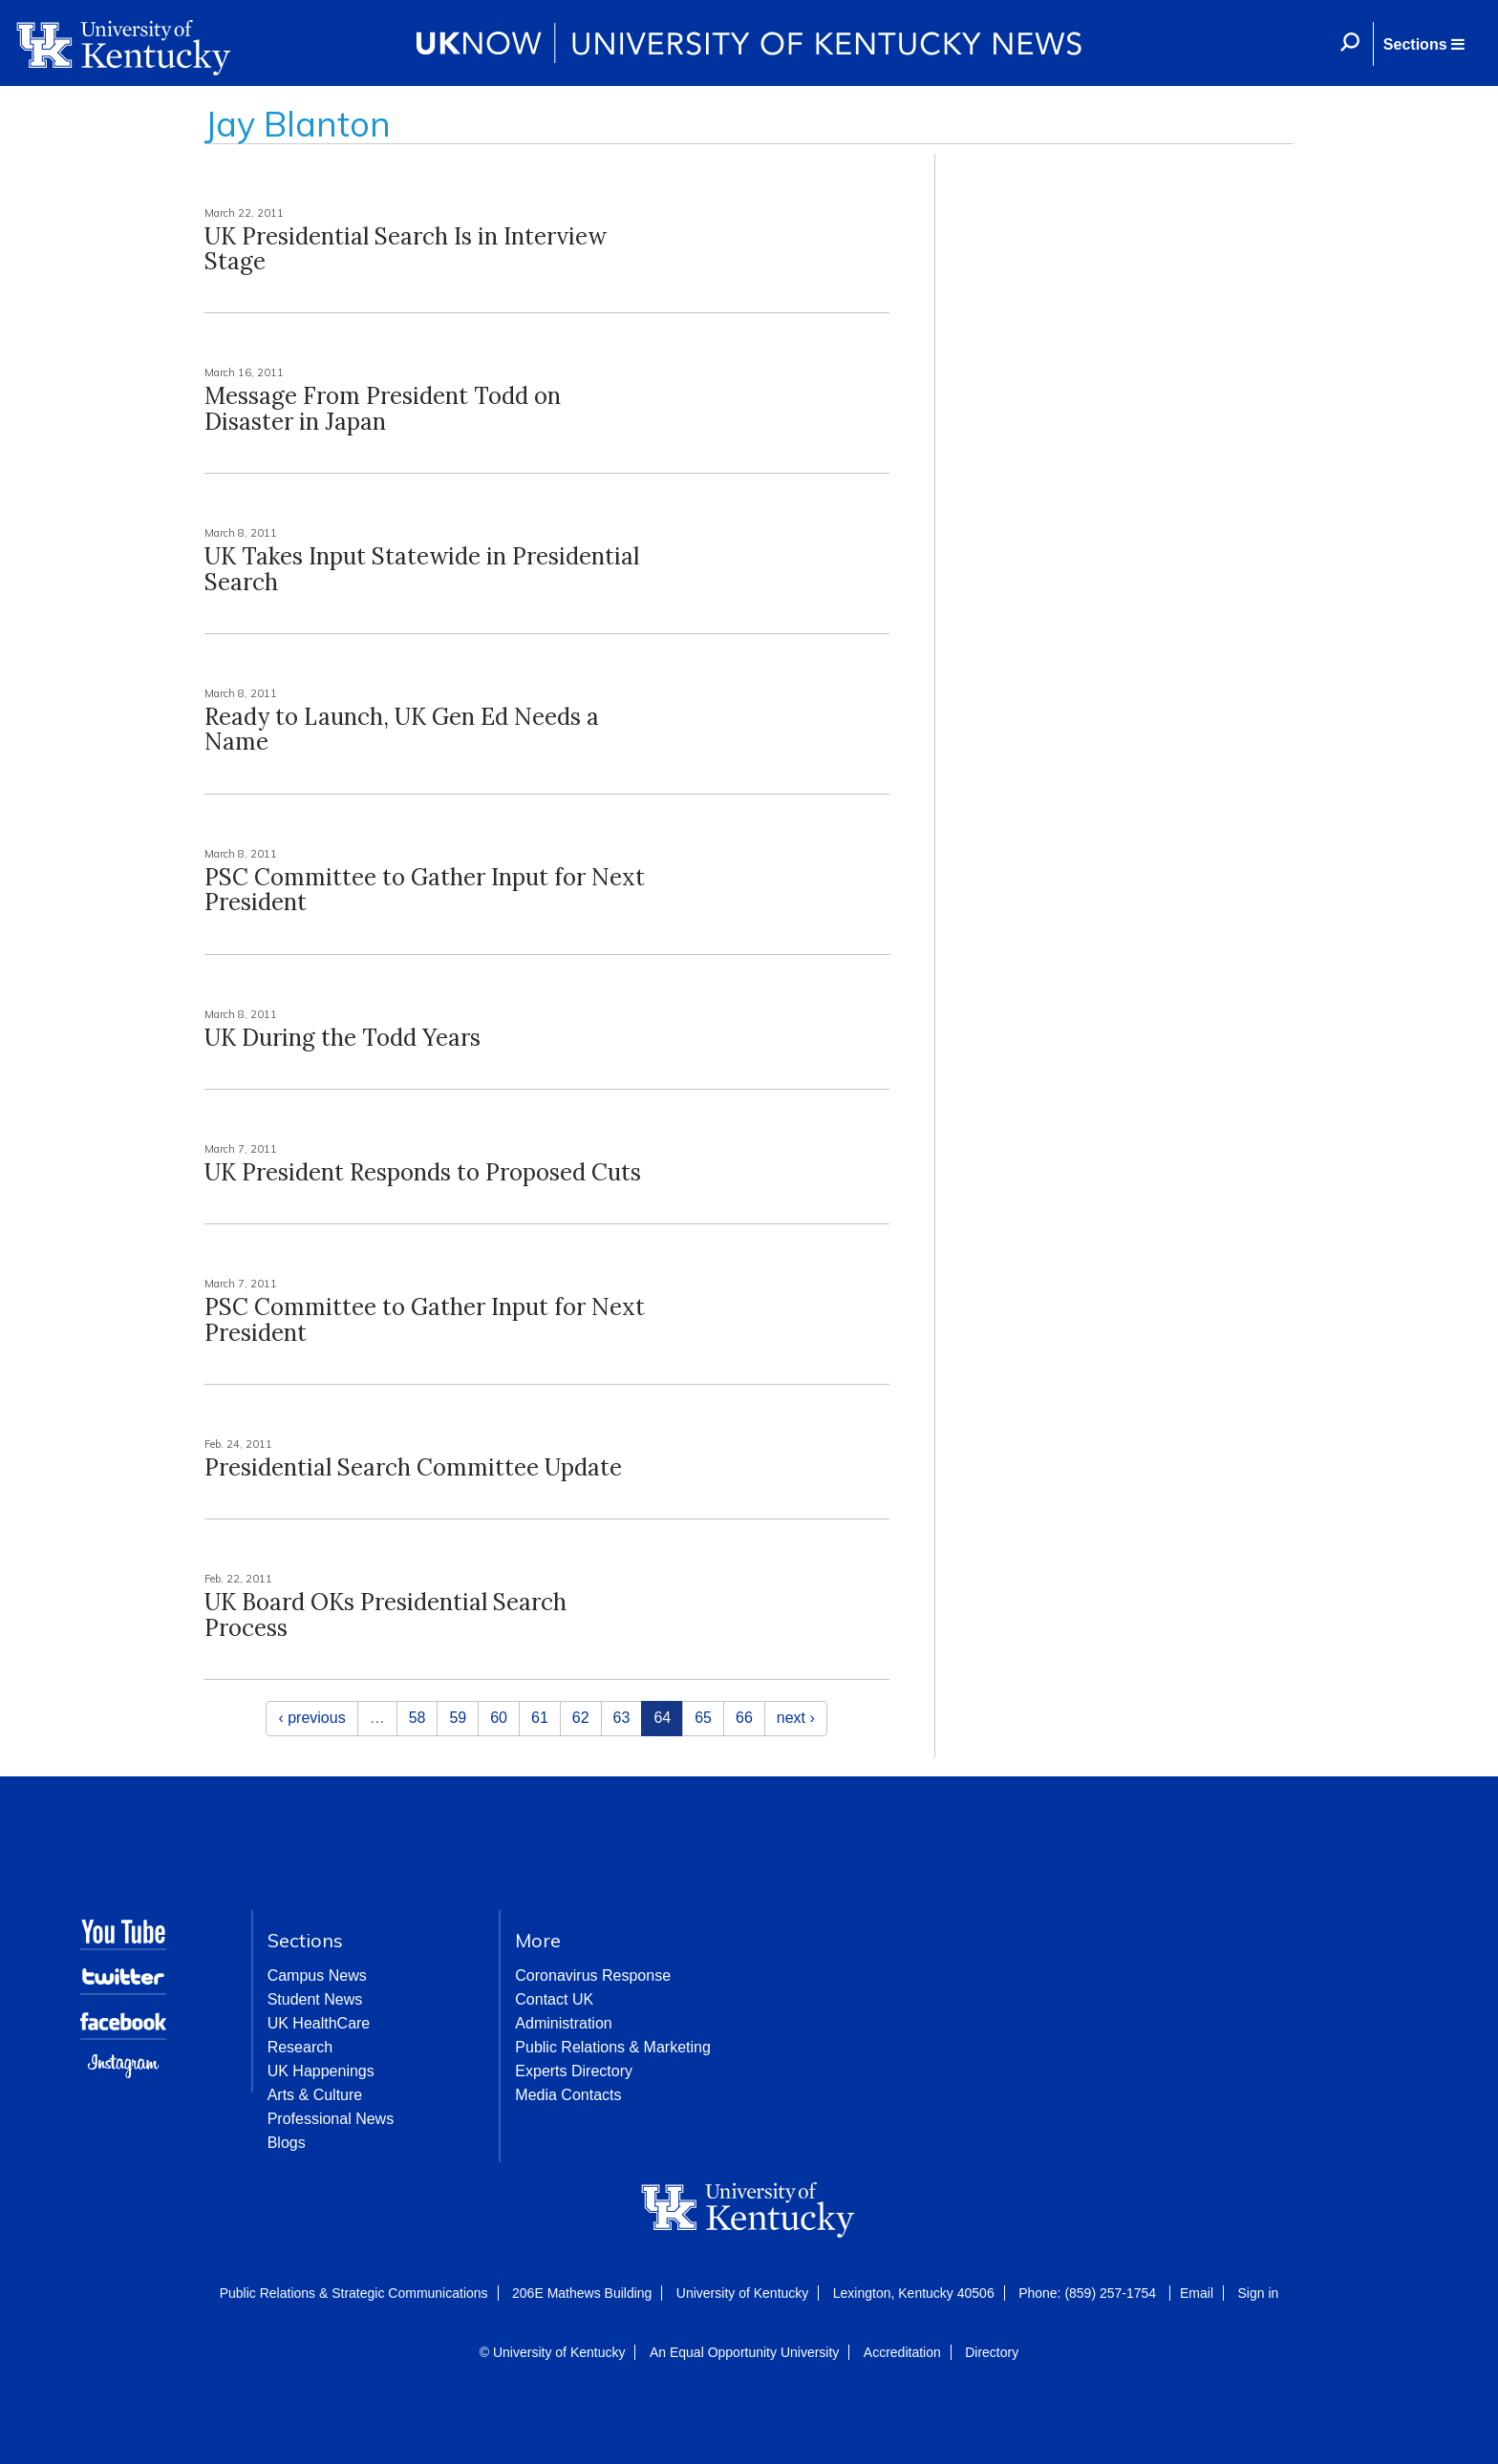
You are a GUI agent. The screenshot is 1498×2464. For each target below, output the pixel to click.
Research (300, 2047)
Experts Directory (573, 2071)
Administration (563, 2023)
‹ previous (311, 1718)
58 (417, 1718)
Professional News (331, 2119)
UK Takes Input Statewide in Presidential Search (421, 569)
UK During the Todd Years (342, 1037)
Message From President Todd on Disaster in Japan (382, 408)
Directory (991, 2352)
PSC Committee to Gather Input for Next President (424, 889)
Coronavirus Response (593, 1975)
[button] (1423, 44)
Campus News (317, 1975)
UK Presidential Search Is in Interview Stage (405, 249)
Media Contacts (568, 2095)
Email (1196, 2293)
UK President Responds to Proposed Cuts (422, 1172)
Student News (315, 1999)
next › (796, 1718)
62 (580, 1718)
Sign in (1257, 2293)
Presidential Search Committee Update (413, 1467)
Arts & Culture (315, 2095)
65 (703, 1718)
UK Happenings (321, 2071)
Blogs (287, 2143)
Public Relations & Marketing (613, 2047)
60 (498, 1718)
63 (622, 1718)
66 (744, 1718)
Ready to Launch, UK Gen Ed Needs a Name (401, 729)
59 (457, 1718)
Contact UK (554, 1999)
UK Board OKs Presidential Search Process (385, 1614)
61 (539, 1718)
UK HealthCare (319, 2023)
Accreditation (902, 2352)
